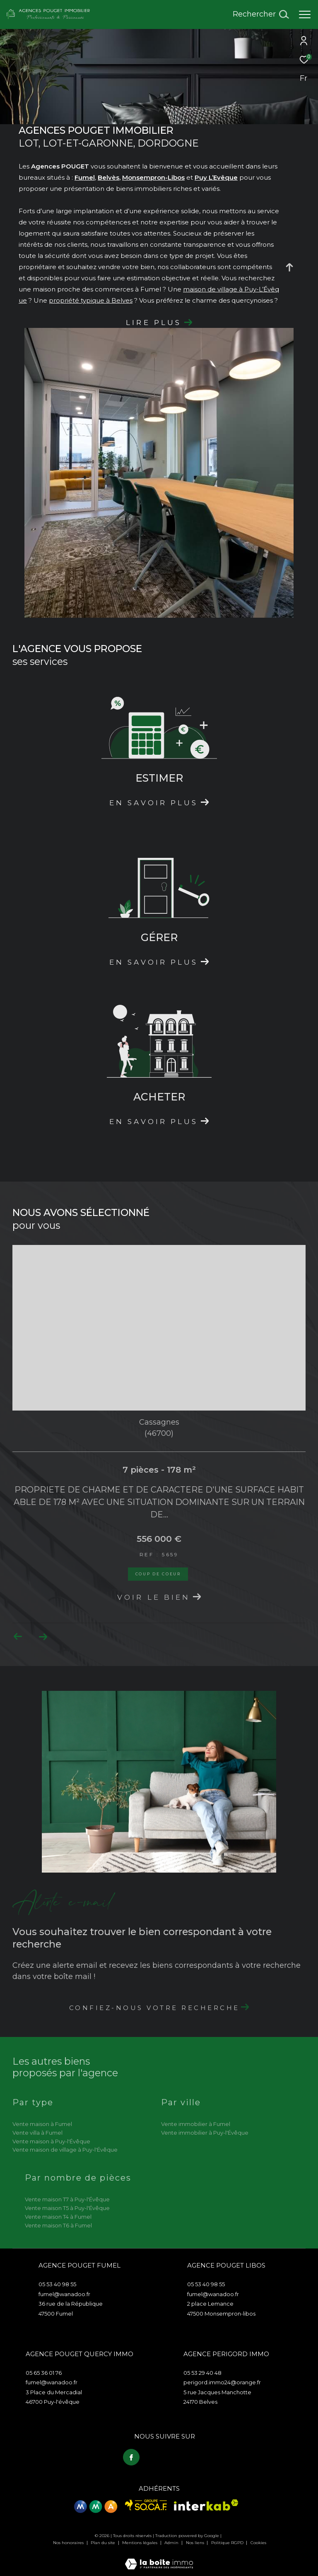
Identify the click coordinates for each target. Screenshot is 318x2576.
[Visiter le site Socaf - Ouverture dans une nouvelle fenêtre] (146, 2504)
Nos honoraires (69, 2542)
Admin (172, 2542)
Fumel (85, 177)
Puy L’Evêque (216, 177)
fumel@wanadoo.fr (64, 2294)
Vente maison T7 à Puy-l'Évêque (67, 2199)
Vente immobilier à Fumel (195, 2124)
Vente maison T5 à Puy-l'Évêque (67, 2208)
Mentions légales (140, 2542)
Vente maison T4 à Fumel (58, 2216)
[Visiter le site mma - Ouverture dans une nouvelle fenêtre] (95, 2506)
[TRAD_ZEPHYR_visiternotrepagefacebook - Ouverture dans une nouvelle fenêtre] (130, 2456)
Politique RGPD (227, 2542)
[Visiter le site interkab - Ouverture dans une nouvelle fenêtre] (206, 2504)
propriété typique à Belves (90, 300)
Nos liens (195, 2542)
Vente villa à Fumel (37, 2132)
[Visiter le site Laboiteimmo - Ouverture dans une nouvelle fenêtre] (159, 2557)
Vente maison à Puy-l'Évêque (51, 2141)
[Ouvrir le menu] (305, 14)
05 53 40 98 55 (57, 2284)
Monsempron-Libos (153, 177)
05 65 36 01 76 (44, 2372)
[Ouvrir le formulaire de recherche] (261, 14)
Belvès (108, 177)
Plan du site (103, 2542)
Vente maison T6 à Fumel (58, 2225)
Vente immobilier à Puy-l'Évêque (204, 2132)
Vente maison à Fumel (42, 2124)
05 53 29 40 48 (202, 2372)
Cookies (258, 2542)
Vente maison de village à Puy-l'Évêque (65, 2149)
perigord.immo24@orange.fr (222, 2382)
